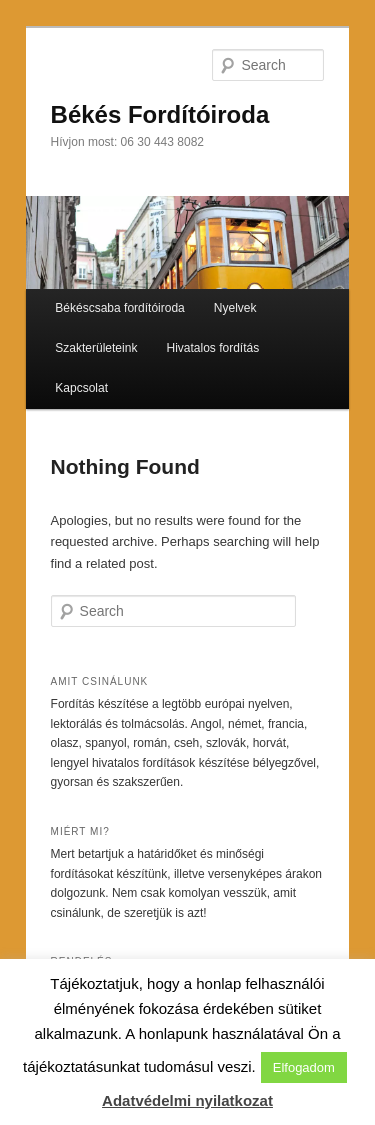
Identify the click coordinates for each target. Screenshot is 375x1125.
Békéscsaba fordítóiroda (119, 308)
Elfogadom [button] (304, 1067)
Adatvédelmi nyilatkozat (187, 1100)
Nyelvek (235, 308)
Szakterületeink (96, 348)
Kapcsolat (81, 388)
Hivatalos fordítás (212, 348)
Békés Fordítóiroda (160, 114)
